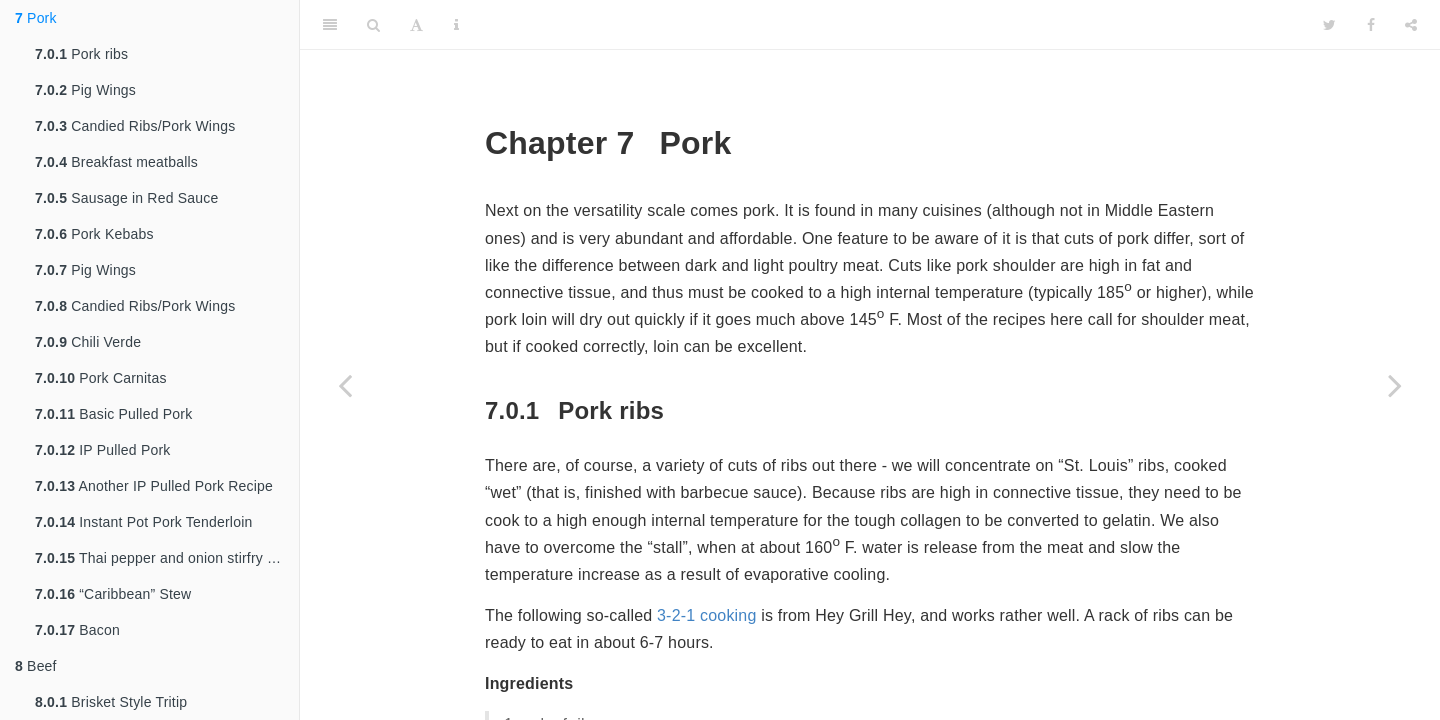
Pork (36, 18)
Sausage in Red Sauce (126, 198)
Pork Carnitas (101, 378)
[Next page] (1395, 385)
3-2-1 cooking (707, 615)
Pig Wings (85, 90)
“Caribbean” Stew (113, 594)
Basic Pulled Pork (113, 414)
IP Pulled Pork (102, 450)
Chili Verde (88, 342)
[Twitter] (1329, 25)
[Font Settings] (416, 25)
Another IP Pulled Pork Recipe (154, 486)
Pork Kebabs (94, 234)
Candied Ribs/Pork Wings (135, 126)
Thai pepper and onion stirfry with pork (167, 558)
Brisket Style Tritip (111, 702)
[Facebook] (1371, 25)
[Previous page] (345, 385)
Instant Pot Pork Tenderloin (143, 522)
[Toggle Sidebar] (330, 25)
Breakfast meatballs (116, 162)
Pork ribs (81, 54)
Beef (36, 666)
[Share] (1411, 25)
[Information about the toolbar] (456, 25)
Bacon (77, 630)
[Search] (373, 25)
